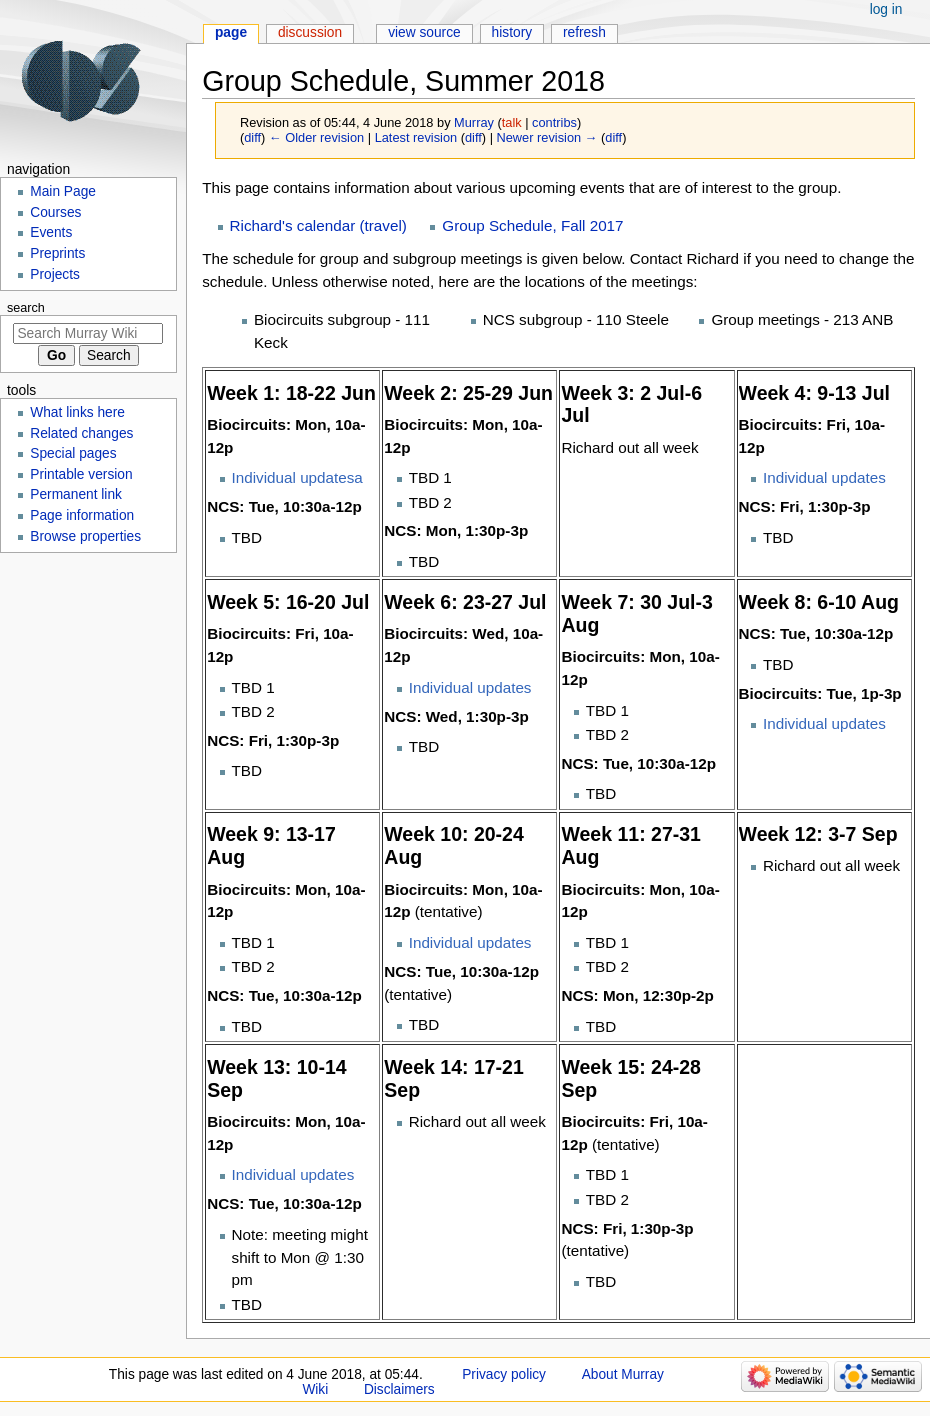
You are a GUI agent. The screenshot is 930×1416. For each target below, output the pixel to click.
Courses (55, 212)
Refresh (584, 32)
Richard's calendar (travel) (318, 225)
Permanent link (76, 494)
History (512, 32)
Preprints (57, 253)
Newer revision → (547, 137)
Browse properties (85, 536)
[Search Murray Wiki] (88, 333)
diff (252, 137)
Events (51, 232)
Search (26, 308)
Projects (55, 274)
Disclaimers (399, 1389)
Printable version (81, 474)
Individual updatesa (297, 477)
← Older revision (316, 137)
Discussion (310, 32)
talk (512, 122)
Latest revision (416, 137)
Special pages (73, 453)
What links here (77, 412)
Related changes (81, 433)
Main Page (63, 191)
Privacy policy (504, 1374)
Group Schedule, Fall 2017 (532, 225)
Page (231, 32)
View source (424, 32)
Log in (886, 9)
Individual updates (824, 477)
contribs (554, 122)
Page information (82, 515)
